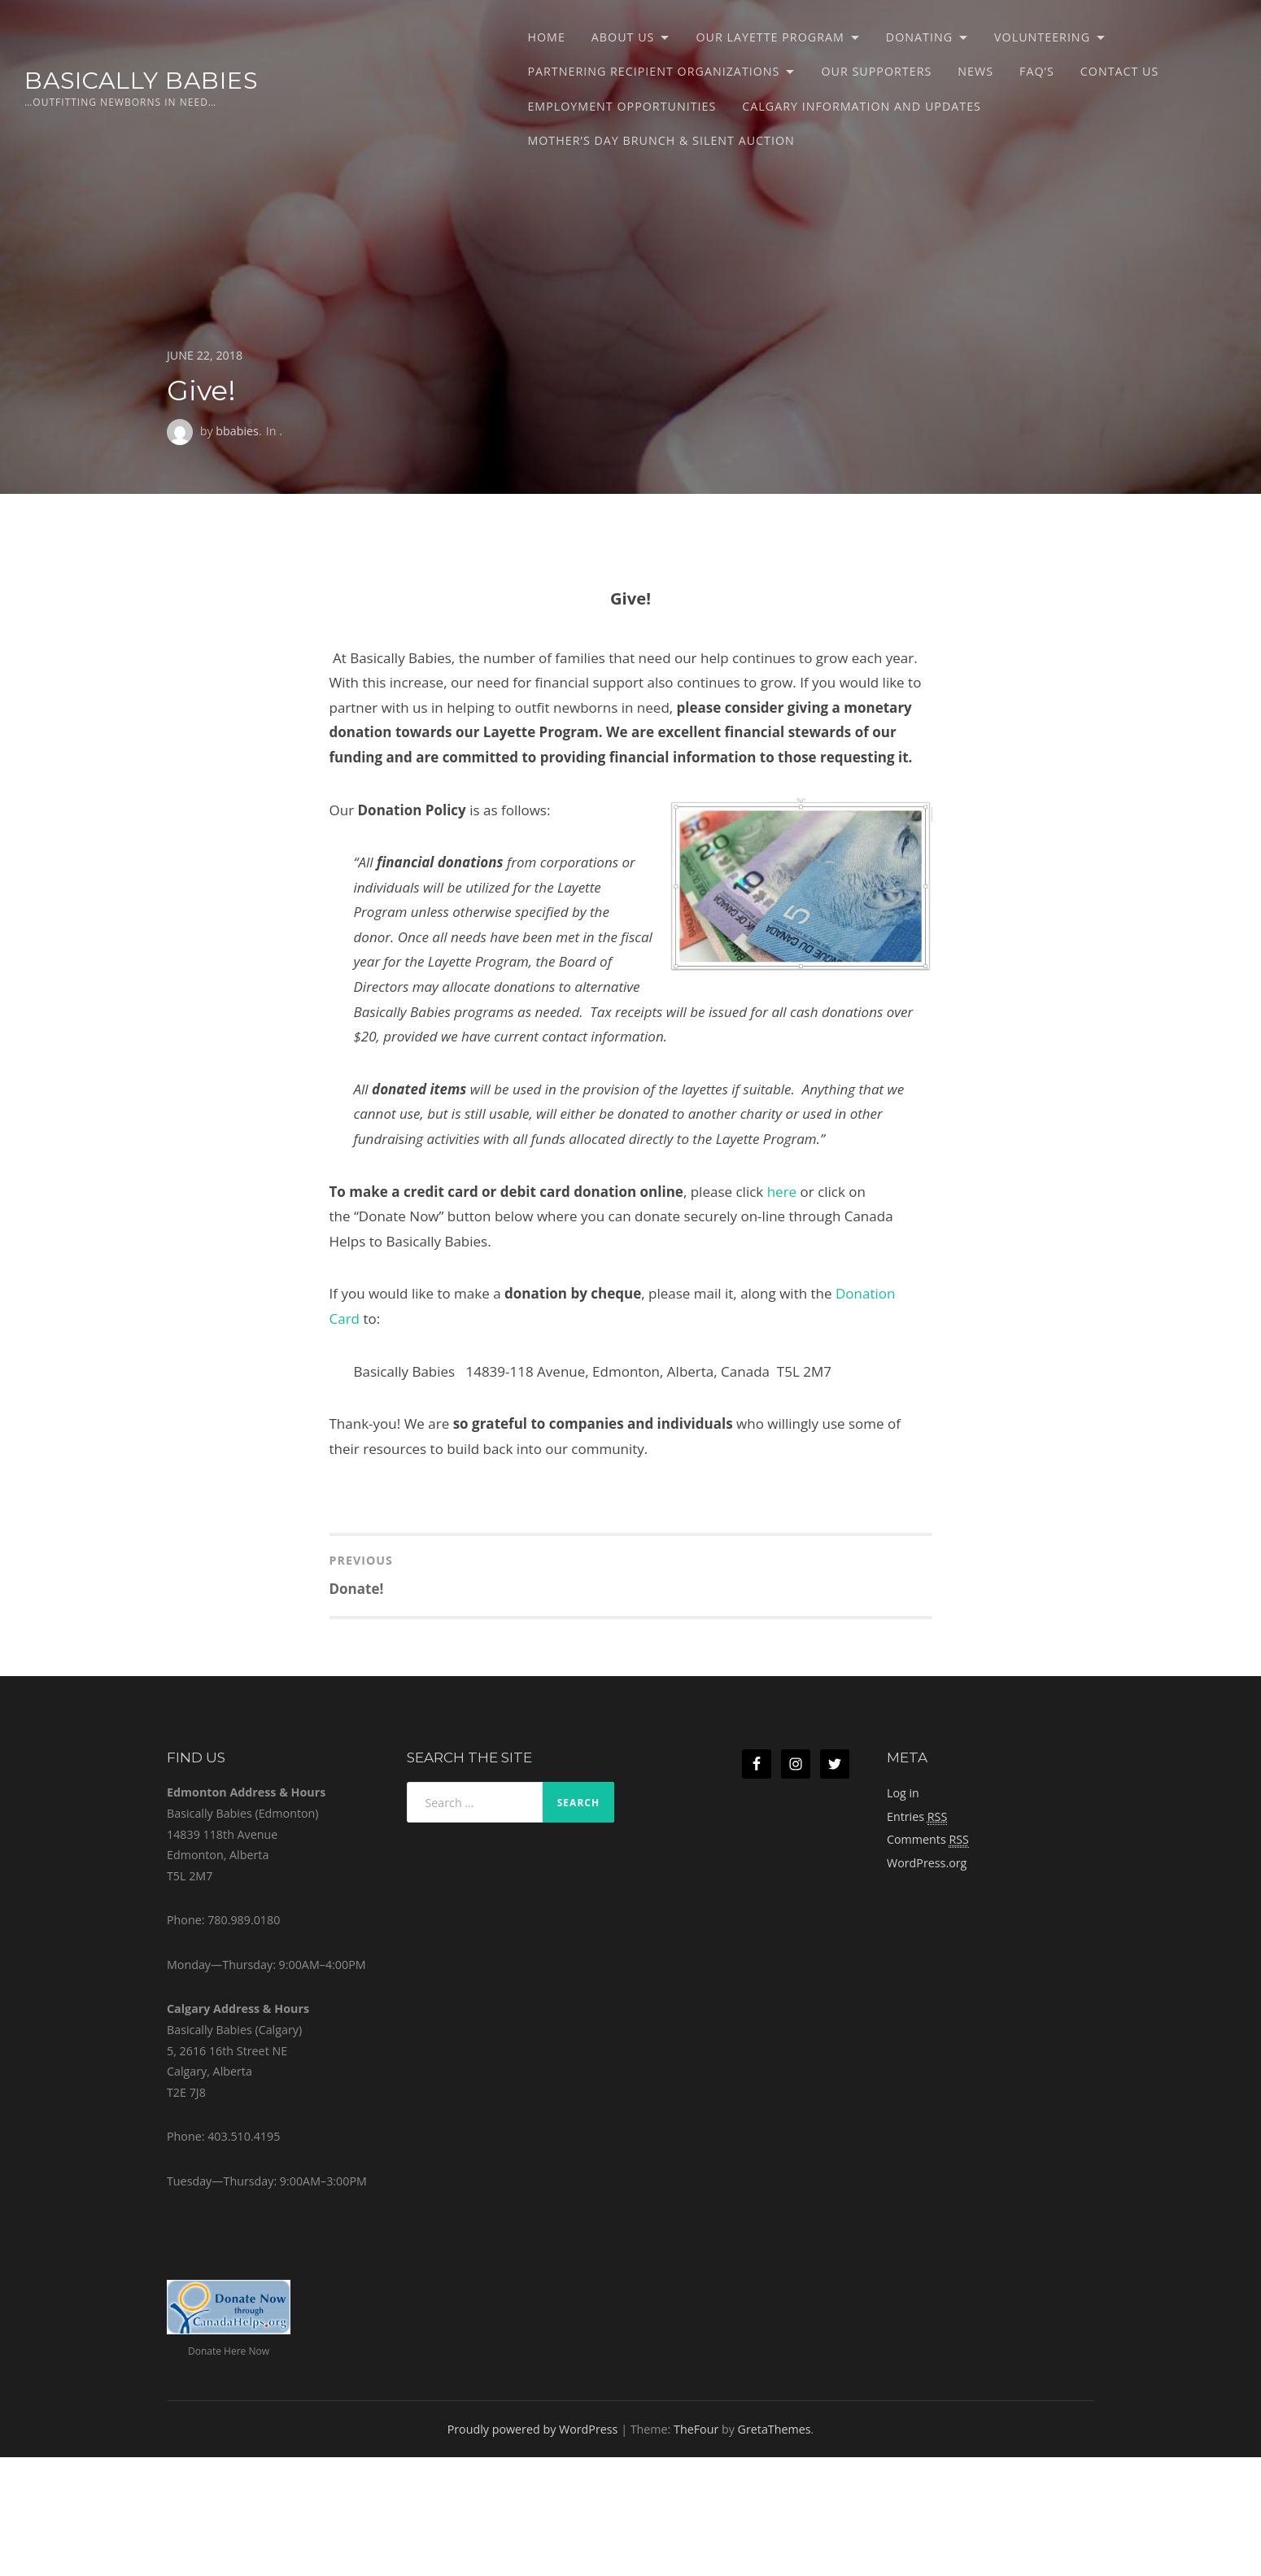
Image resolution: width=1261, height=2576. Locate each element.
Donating (919, 37)
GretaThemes (774, 2429)
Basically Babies (141, 80)
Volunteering (1042, 37)
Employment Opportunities (621, 106)
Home (546, 37)
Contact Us (1119, 71)
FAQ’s (1036, 71)
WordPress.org (926, 1863)
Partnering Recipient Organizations (653, 71)
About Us (623, 37)
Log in (903, 1793)
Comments (928, 1840)
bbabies (237, 431)
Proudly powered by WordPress (532, 2429)
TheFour (696, 2429)
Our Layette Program (770, 37)
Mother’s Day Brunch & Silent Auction (660, 140)
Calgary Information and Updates (861, 106)
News (975, 71)
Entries (917, 1817)
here (781, 1191)
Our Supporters (876, 71)
